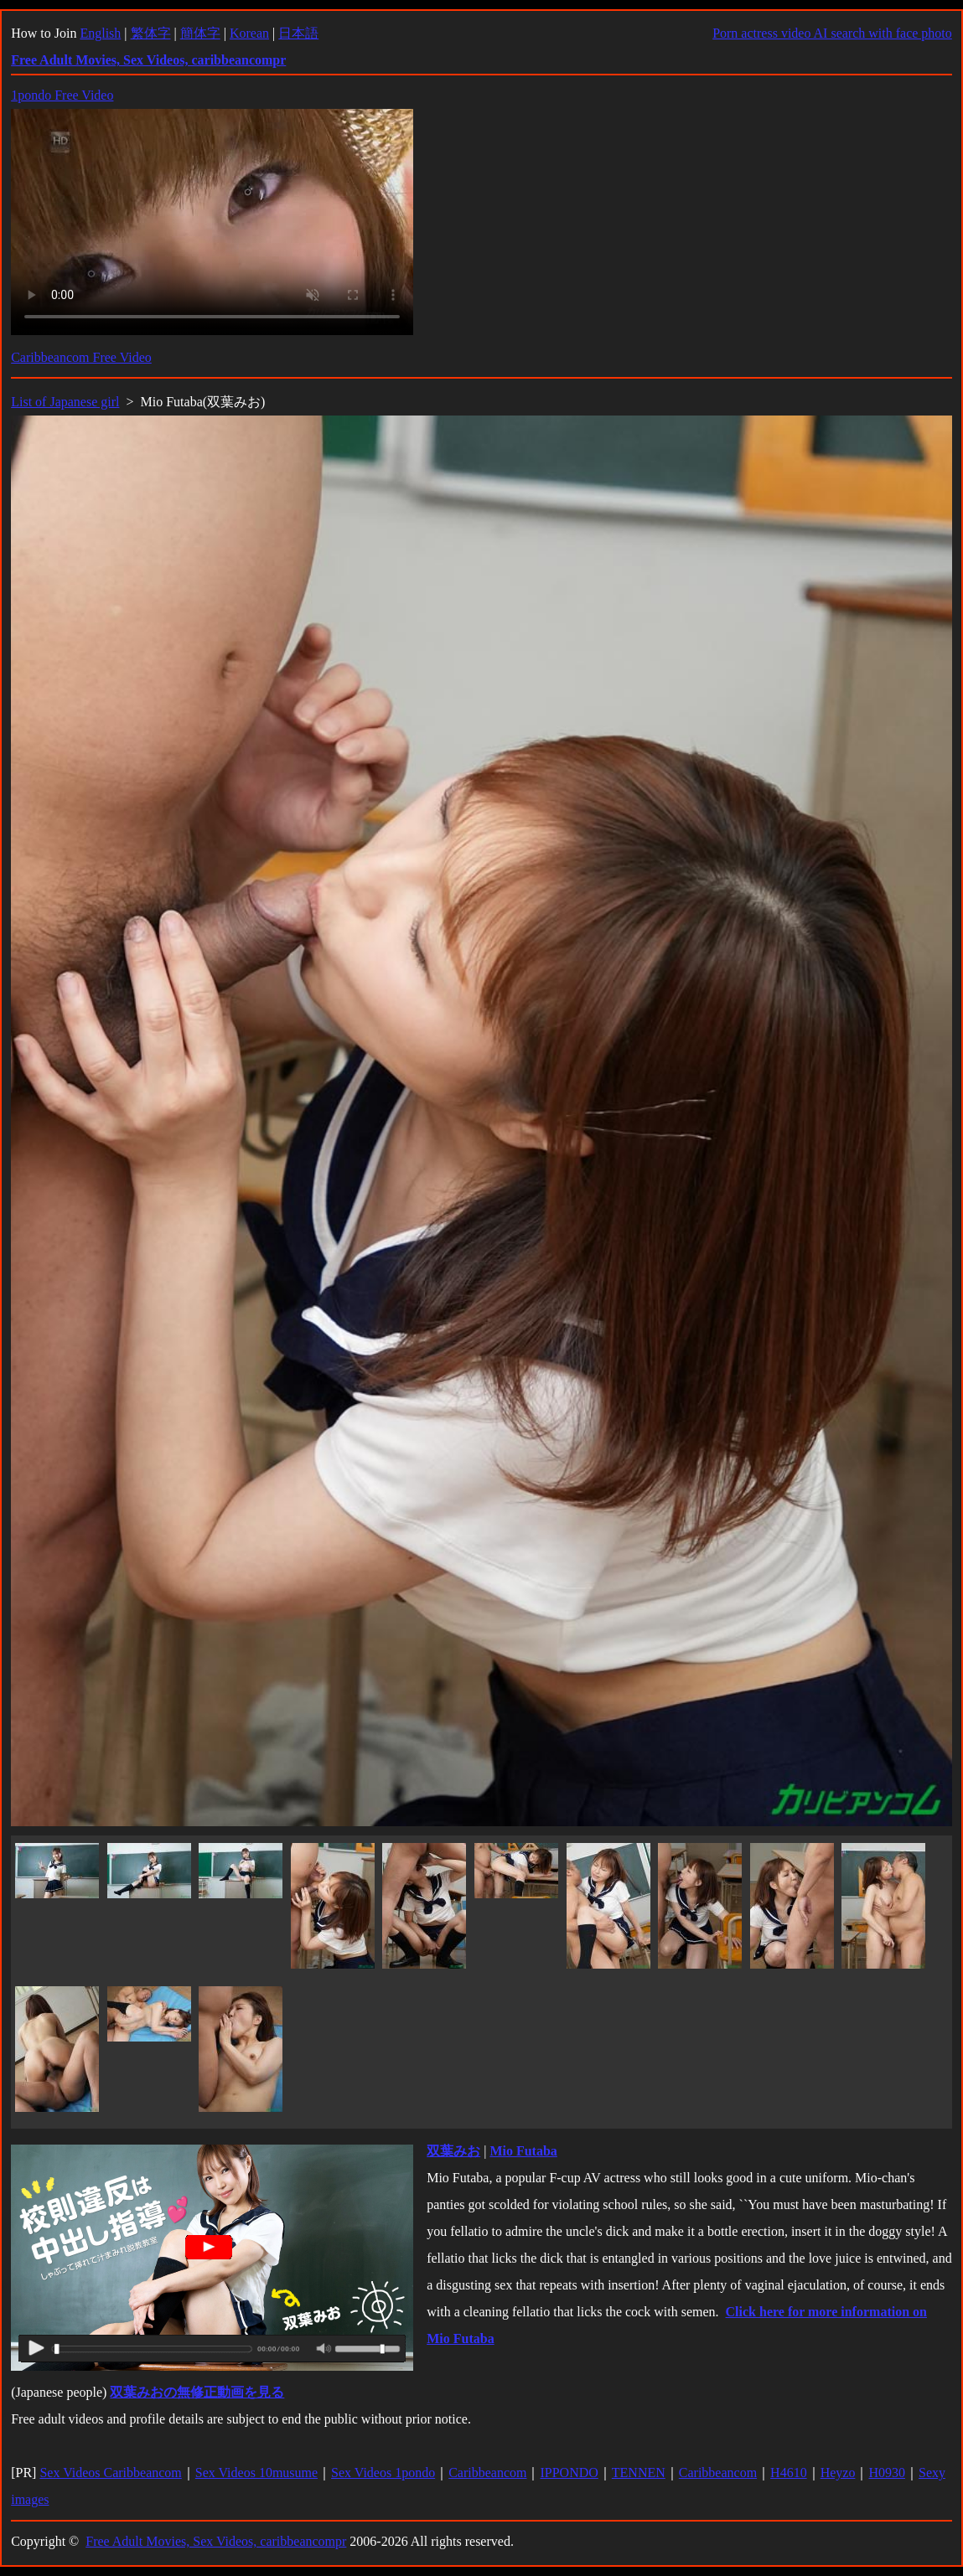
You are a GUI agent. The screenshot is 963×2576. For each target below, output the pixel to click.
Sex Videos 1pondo (383, 2472)
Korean (249, 33)
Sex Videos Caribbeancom (110, 2472)
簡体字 (200, 33)
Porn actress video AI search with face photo (832, 33)
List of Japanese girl (65, 402)
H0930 (886, 2472)
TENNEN (638, 2472)
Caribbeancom (487, 2472)
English (100, 33)
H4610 (788, 2472)
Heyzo (838, 2472)
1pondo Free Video (62, 95)
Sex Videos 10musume (256, 2472)
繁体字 (151, 33)
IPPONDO (569, 2472)
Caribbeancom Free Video (81, 357)
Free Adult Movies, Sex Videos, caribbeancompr (215, 2541)
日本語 (298, 33)
